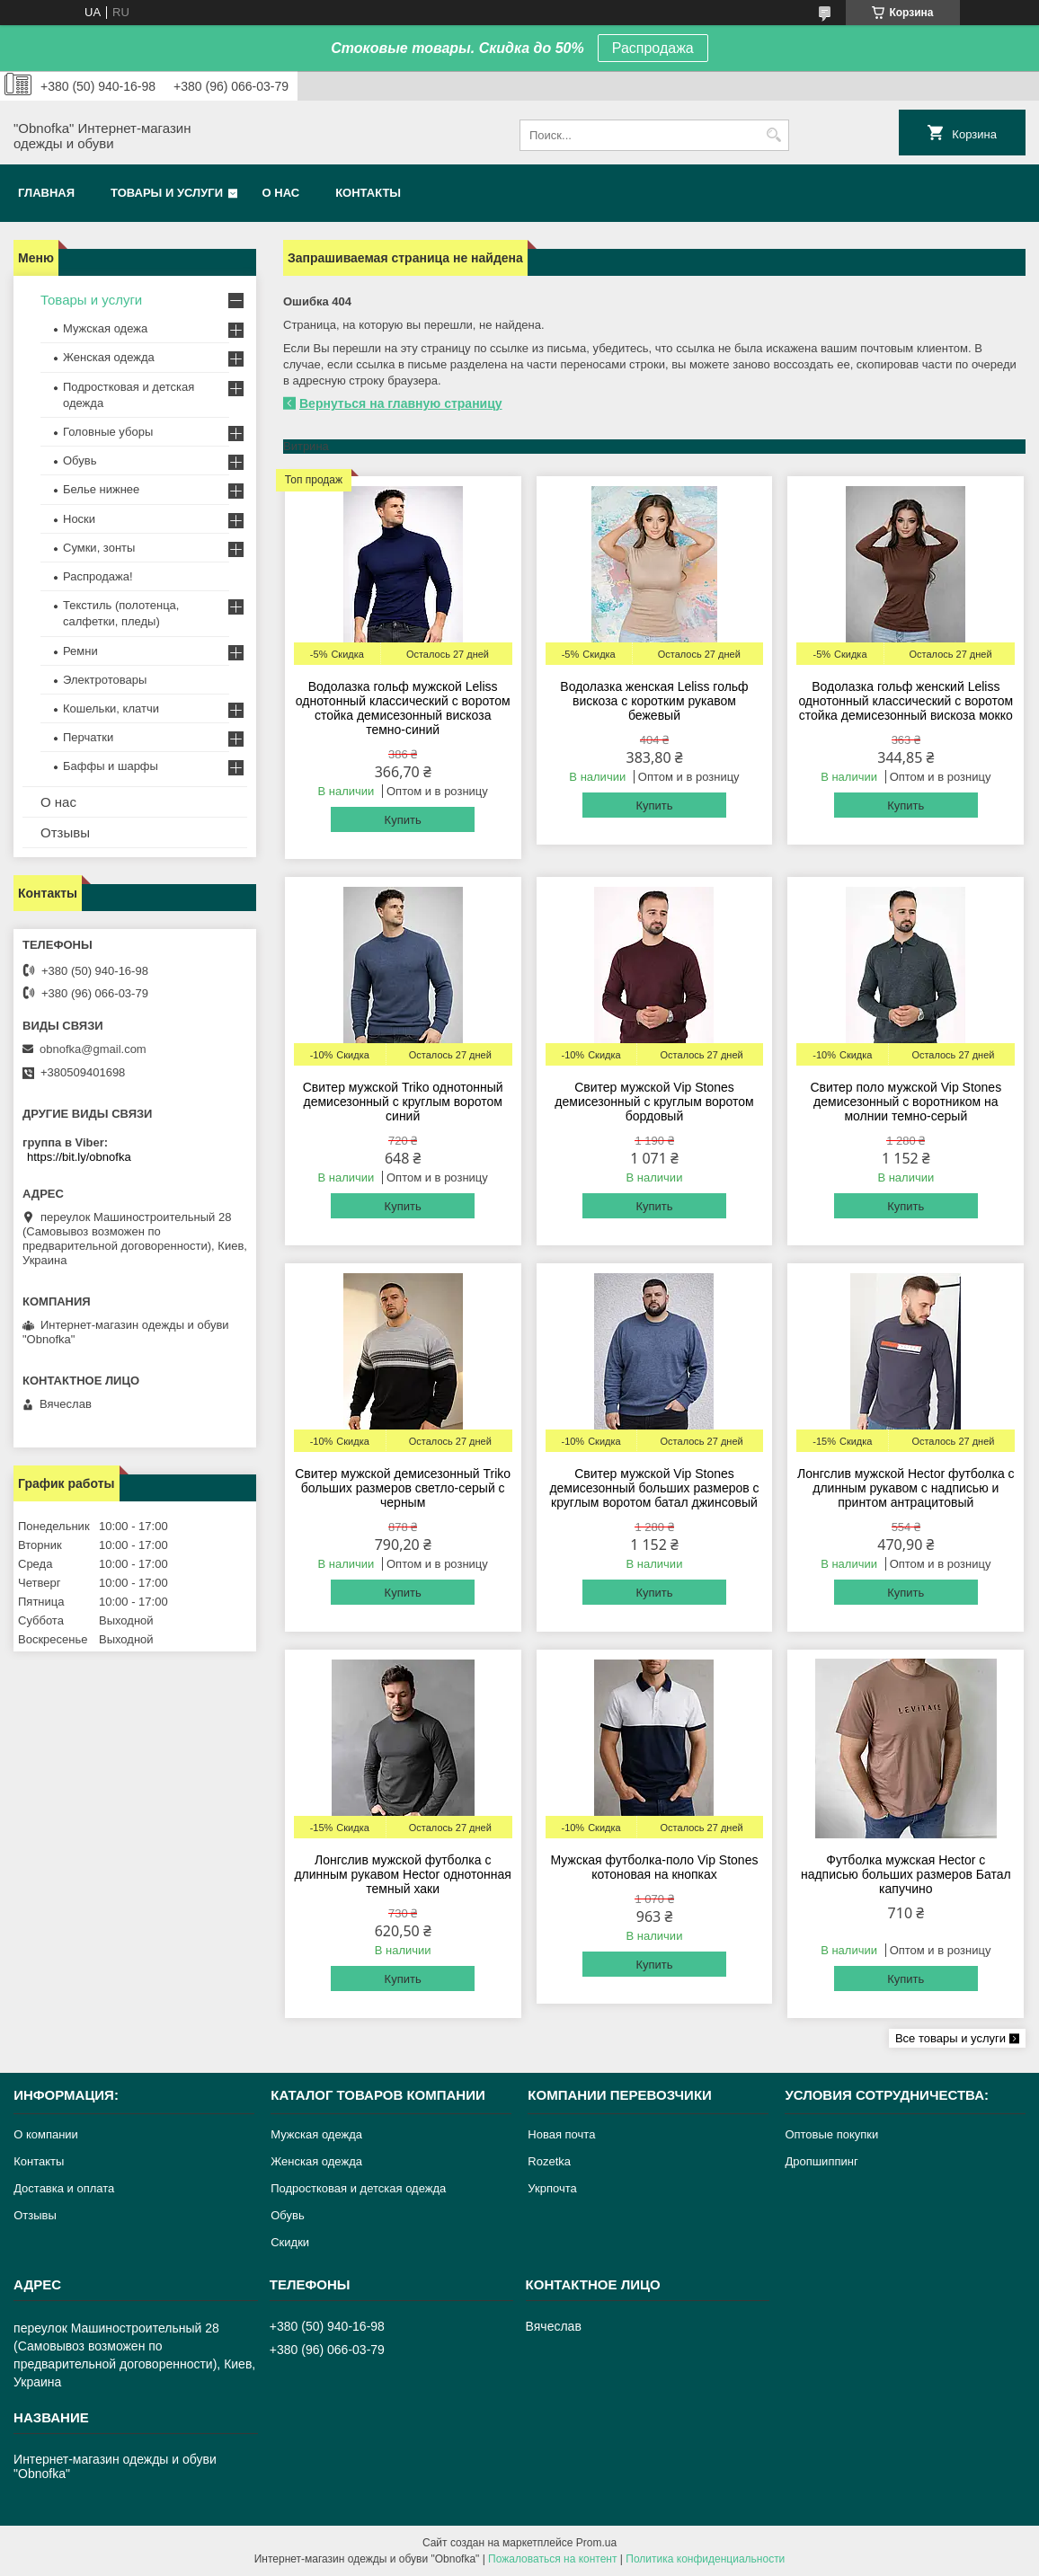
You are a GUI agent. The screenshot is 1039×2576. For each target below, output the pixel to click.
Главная (46, 192)
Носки (79, 519)
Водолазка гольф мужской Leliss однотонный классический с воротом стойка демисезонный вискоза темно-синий (403, 708)
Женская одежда (109, 357)
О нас (281, 192)
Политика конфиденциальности (705, 2559)
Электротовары (105, 679)
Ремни (80, 651)
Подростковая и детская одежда (358, 2188)
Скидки (290, 2242)
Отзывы (65, 832)
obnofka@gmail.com (93, 1049)
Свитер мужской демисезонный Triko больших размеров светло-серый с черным (403, 1487)
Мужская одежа (105, 328)
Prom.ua (596, 2542)
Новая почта (561, 2134)
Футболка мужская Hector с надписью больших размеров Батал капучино (906, 1874)
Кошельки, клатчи (111, 708)
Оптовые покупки (831, 2134)
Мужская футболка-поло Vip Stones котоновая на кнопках (655, 1867)
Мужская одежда (316, 2134)
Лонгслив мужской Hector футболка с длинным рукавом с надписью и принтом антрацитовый (906, 1487)
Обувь (79, 460)
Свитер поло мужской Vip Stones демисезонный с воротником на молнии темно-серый (905, 1101)
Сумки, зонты (99, 547)
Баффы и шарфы (110, 766)
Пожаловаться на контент (552, 2559)
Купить (403, 820)
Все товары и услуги (950, 2038)
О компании (45, 2134)
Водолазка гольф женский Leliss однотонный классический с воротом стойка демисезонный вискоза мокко (905, 700)
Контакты (368, 192)
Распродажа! (98, 576)
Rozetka (549, 2161)
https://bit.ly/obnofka (79, 1157)
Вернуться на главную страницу (400, 403)
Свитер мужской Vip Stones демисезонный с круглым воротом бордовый (654, 1101)
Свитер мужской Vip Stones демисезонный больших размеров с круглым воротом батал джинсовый (654, 1487)
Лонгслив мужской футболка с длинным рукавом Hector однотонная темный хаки (402, 1874)
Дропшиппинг (821, 2161)
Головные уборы (108, 431)
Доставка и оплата (63, 2188)
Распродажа (653, 48)
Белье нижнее (101, 489)
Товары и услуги (167, 192)
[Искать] (773, 135)
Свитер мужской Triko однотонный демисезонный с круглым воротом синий (403, 1101)
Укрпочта (552, 2188)
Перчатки (88, 737)
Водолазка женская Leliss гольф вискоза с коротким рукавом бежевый (654, 700)
